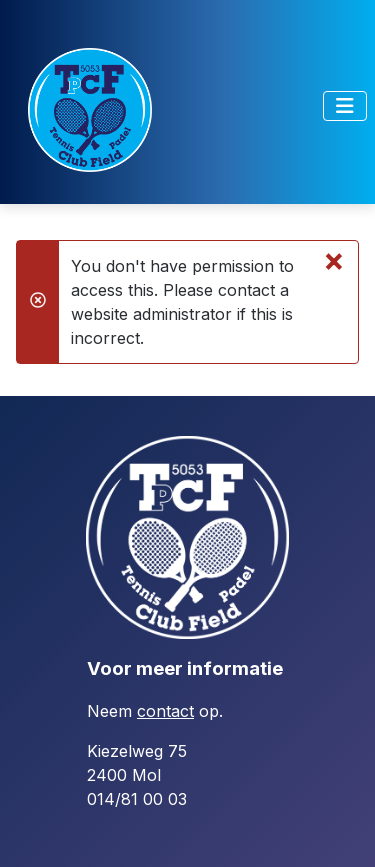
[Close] (334, 260)
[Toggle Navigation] (345, 106)
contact (165, 711)
